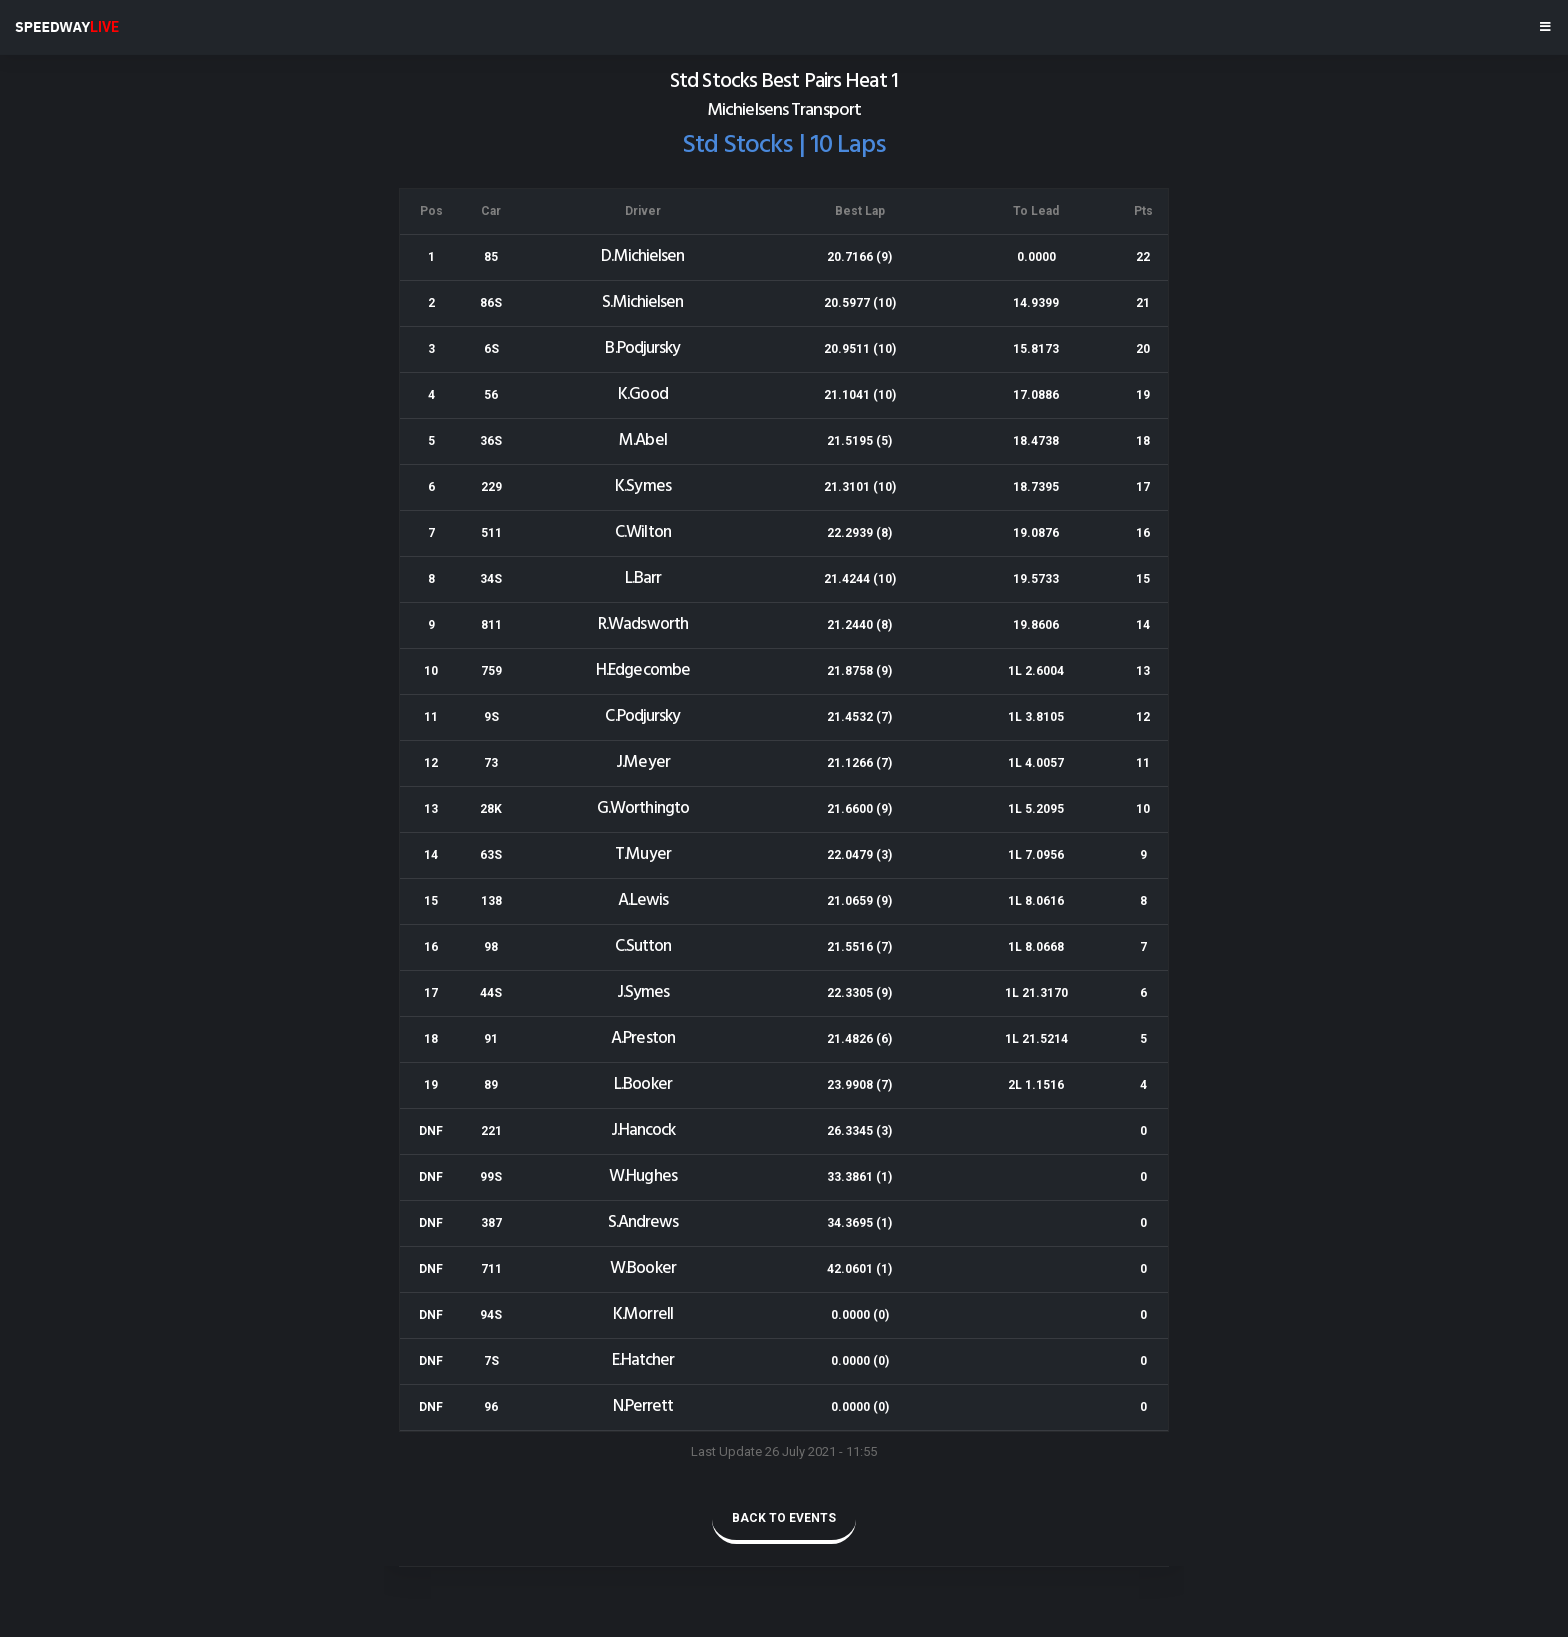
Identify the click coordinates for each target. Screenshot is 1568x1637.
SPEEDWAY (67, 27)
